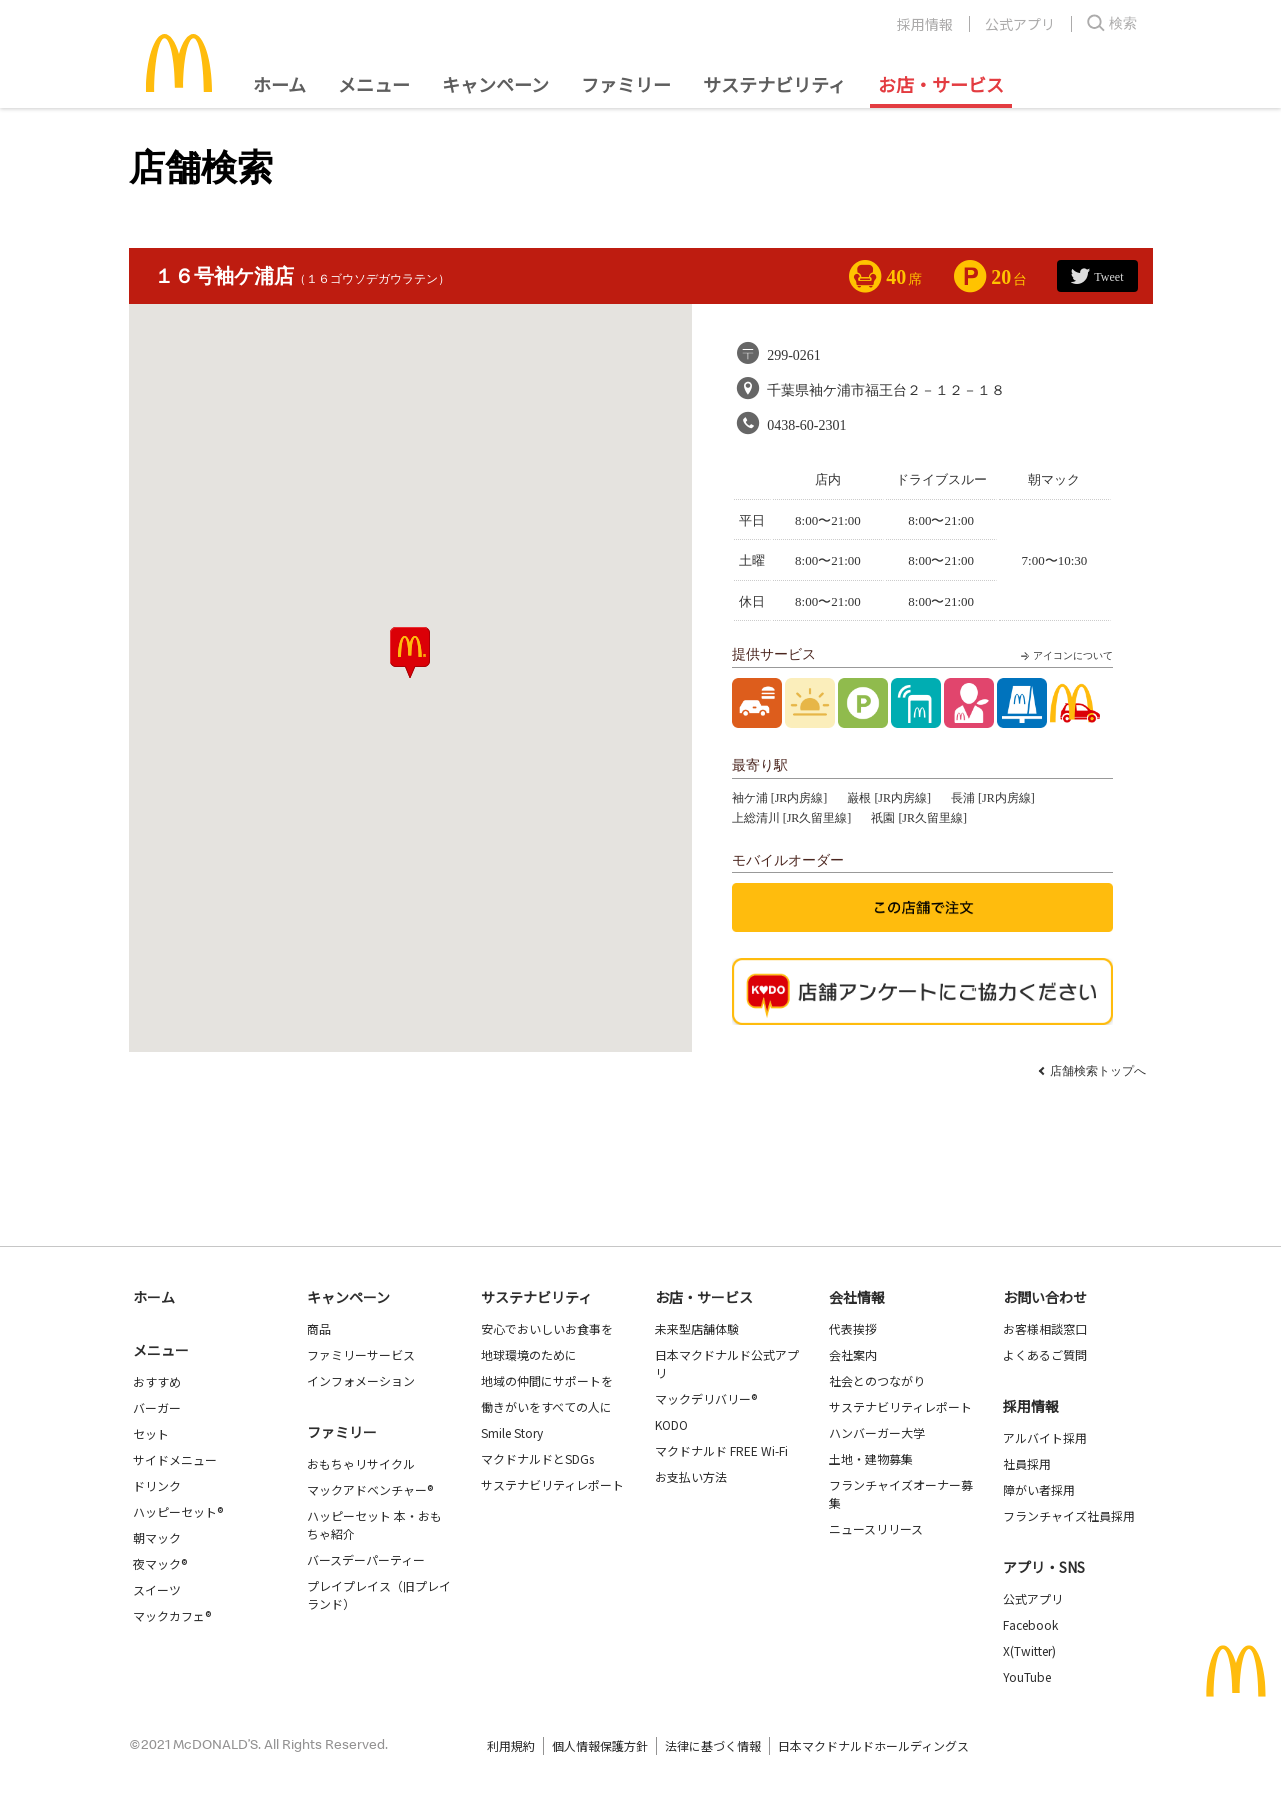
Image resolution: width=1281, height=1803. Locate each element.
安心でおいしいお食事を (547, 1328)
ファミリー (626, 84)
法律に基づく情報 (713, 1745)
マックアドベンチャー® (370, 1489)
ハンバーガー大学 (877, 1432)
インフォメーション (361, 1380)
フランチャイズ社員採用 (1069, 1515)
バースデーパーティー (366, 1559)
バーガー (157, 1407)
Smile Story (512, 1432)
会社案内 (853, 1354)
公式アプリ (1020, 24)
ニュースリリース (876, 1528)
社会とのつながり (877, 1380)
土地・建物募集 (871, 1458)
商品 (319, 1328)
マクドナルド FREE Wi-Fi (721, 1450)
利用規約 (511, 1745)
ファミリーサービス (361, 1354)
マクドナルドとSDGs (537, 1458)
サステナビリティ (774, 84)
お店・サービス (941, 84)
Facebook (1030, 1624)
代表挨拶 (853, 1328)
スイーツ (157, 1589)
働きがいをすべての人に (546, 1406)
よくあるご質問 (1045, 1354)
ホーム (279, 84)
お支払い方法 (691, 1476)
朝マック (157, 1537)
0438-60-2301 (806, 425)
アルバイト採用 (1045, 1437)
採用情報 (925, 24)
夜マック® (160, 1563)
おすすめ (157, 1381)
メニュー (161, 1350)
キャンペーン (495, 84)
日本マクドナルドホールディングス (873, 1745)
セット (151, 1433)
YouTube (1027, 1676)
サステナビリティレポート (552, 1484)
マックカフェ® (172, 1615)
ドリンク (157, 1485)
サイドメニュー (175, 1459)
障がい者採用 (1039, 1489)
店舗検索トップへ (1098, 1071)
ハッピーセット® (178, 1511)
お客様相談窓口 (1045, 1328)
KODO (671, 1424)
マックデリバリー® (706, 1398)
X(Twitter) (1029, 1650)
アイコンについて (1065, 656)
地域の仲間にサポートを (547, 1380)
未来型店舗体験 (697, 1328)
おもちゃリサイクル (361, 1463)
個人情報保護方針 (600, 1745)
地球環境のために (529, 1354)
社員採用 (1027, 1463)
